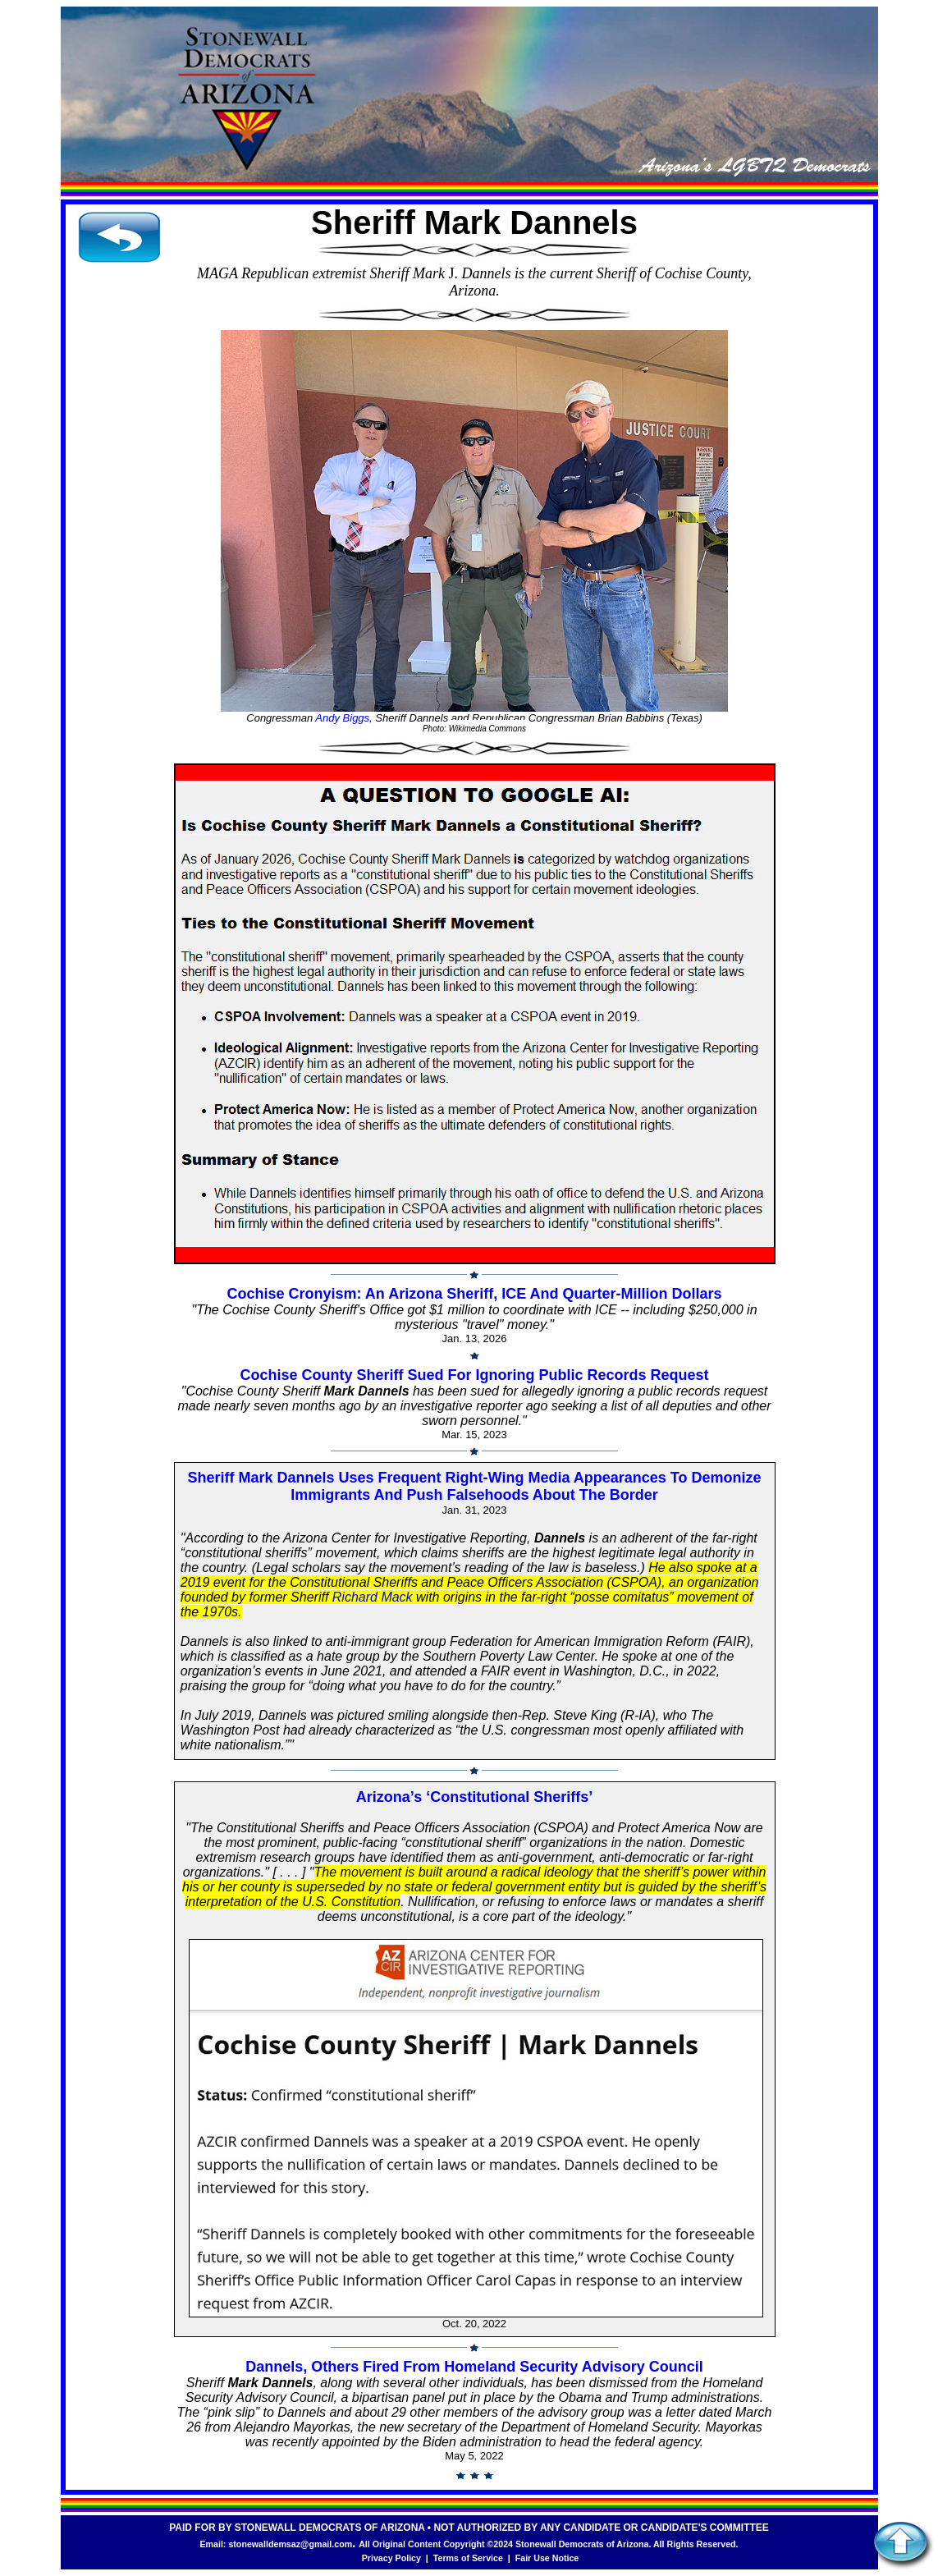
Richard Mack (372, 1597)
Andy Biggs (342, 718)
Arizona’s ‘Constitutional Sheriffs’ (474, 1797)
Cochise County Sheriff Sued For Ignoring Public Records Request (474, 1375)
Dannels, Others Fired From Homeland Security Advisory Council (473, 2366)
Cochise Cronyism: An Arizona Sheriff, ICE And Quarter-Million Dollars (473, 1294)
